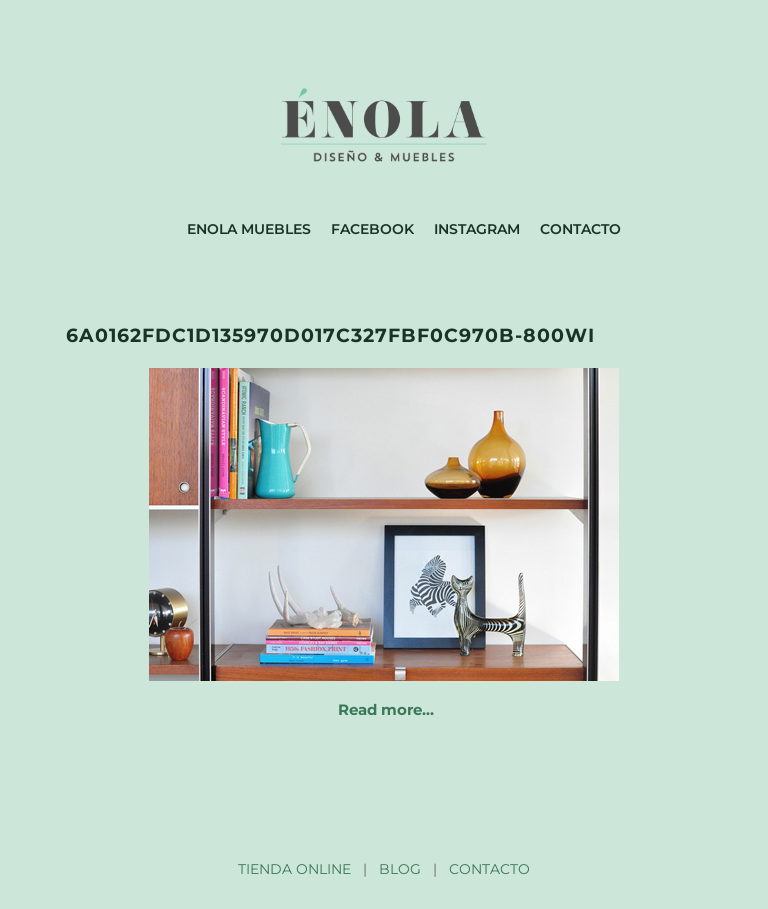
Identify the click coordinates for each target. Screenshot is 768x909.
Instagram (477, 229)
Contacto (580, 229)
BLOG (400, 869)
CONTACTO (489, 869)
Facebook (372, 229)
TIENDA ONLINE (294, 869)
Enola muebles (249, 229)
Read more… (386, 709)
